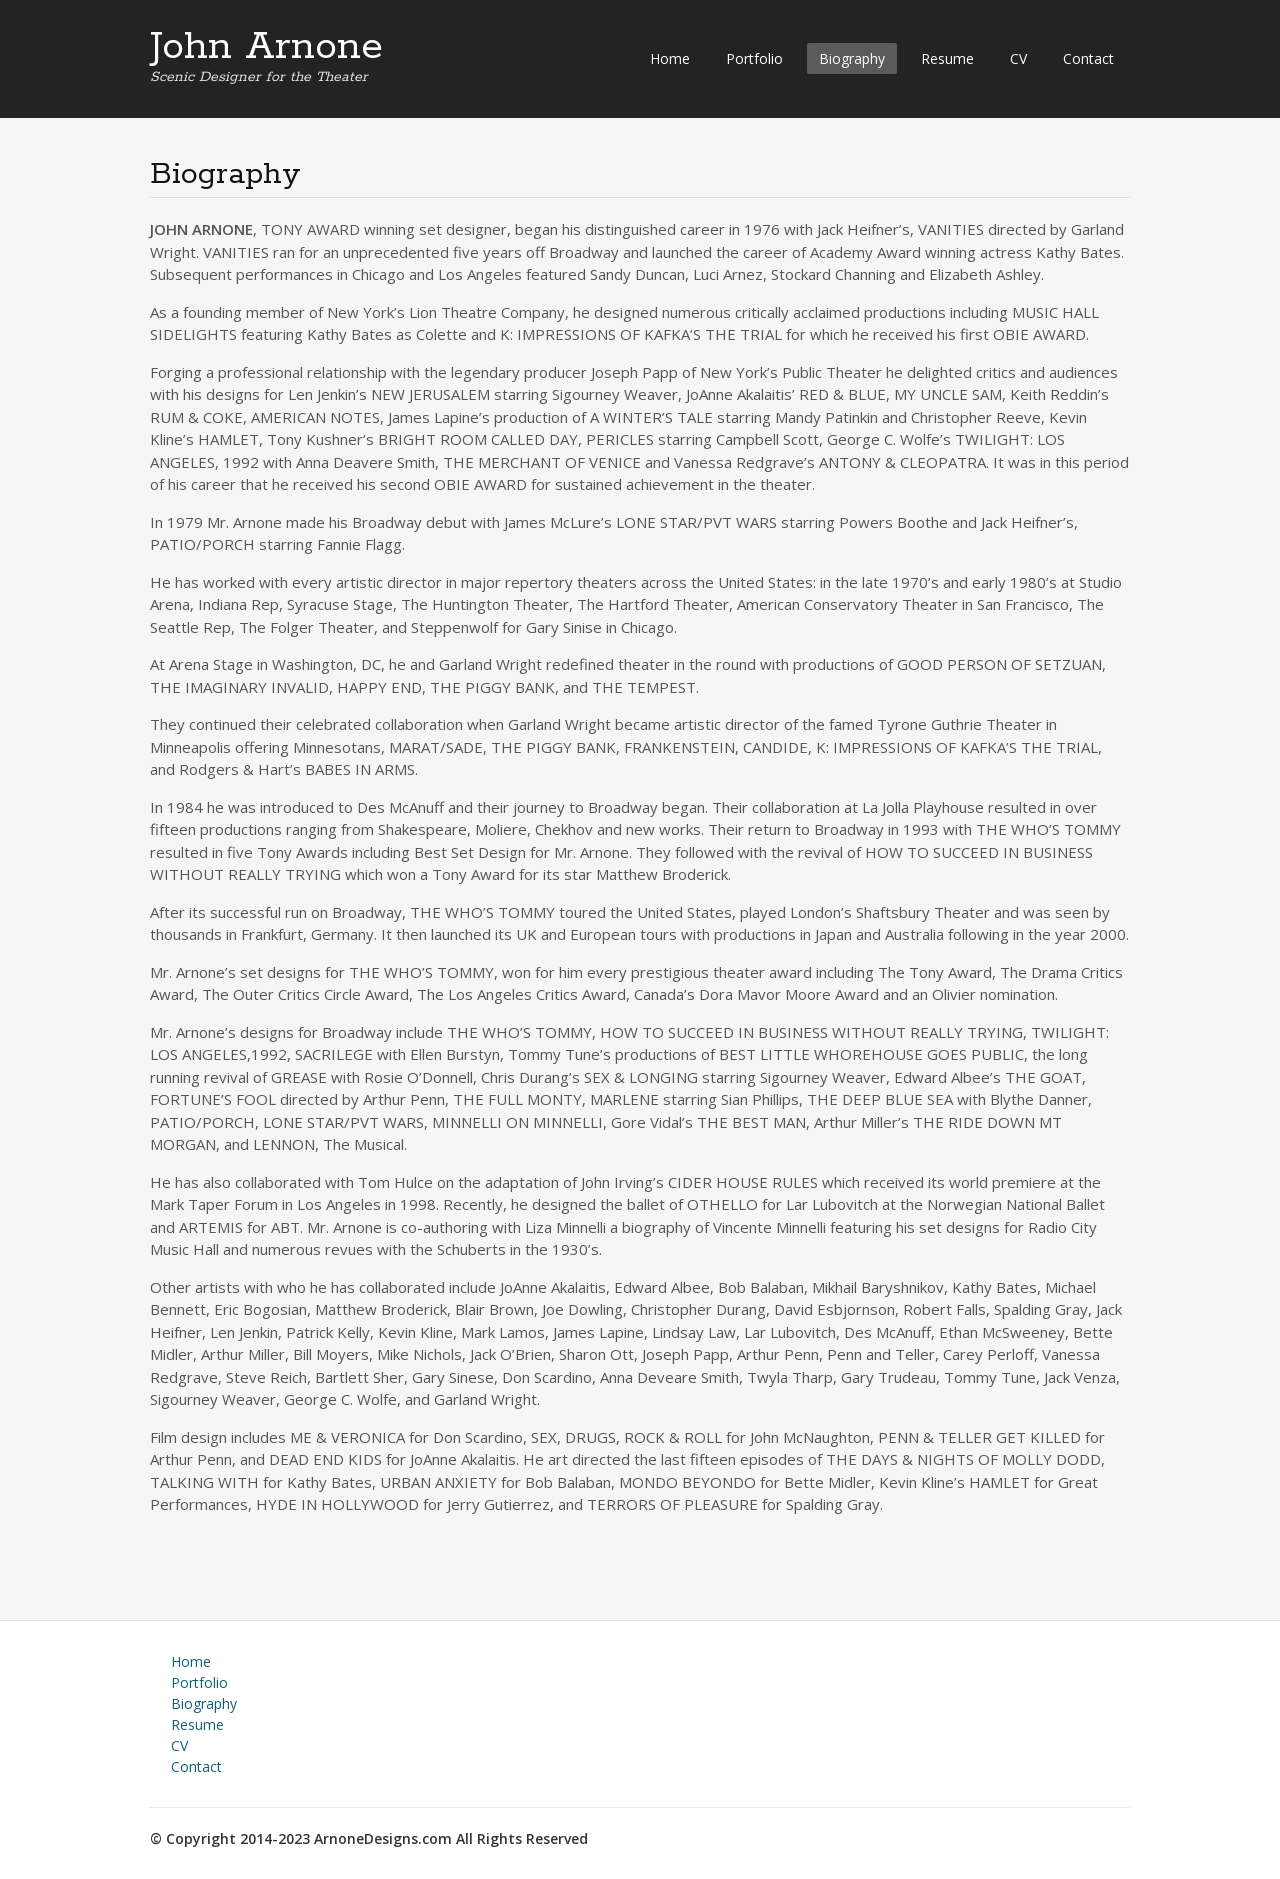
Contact (1088, 58)
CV (1018, 58)
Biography (852, 58)
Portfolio (754, 58)
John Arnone (266, 47)
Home (670, 58)
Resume (947, 58)
